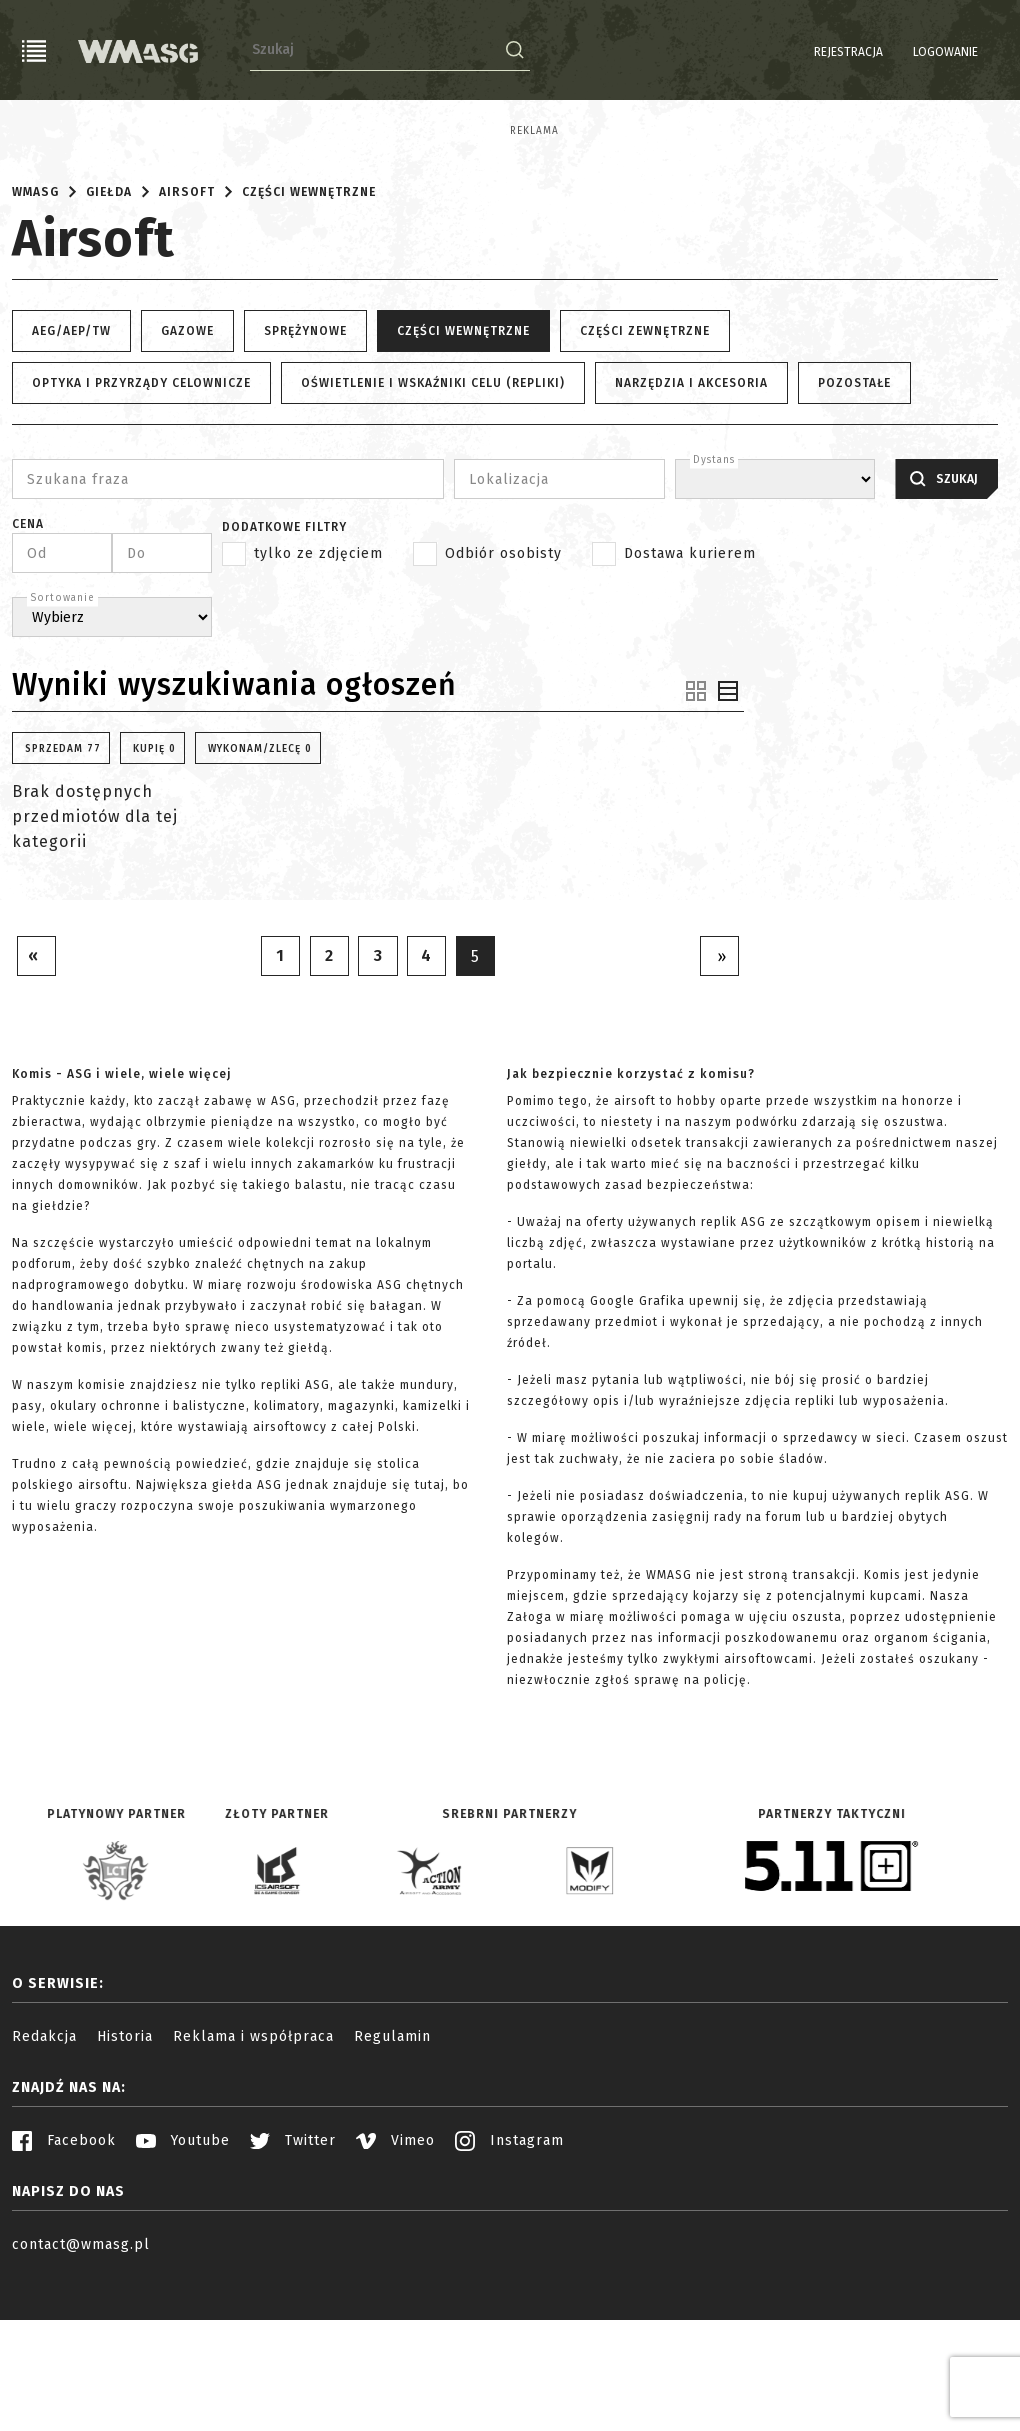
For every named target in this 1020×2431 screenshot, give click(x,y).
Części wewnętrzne (309, 337)
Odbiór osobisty (503, 698)
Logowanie (894, 52)
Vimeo (395, 2286)
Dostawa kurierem (690, 698)
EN (995, 52)
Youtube (183, 2286)
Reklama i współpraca (253, 2182)
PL (969, 52)
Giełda (109, 337)
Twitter (293, 2286)
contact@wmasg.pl (81, 2390)
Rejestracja (797, 52)
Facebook (64, 2286)
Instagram (509, 2286)
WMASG (35, 337)
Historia (125, 2182)
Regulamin (392, 2182)
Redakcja (44, 2182)
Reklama (36, 131)
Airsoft (187, 337)
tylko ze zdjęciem (318, 698)
